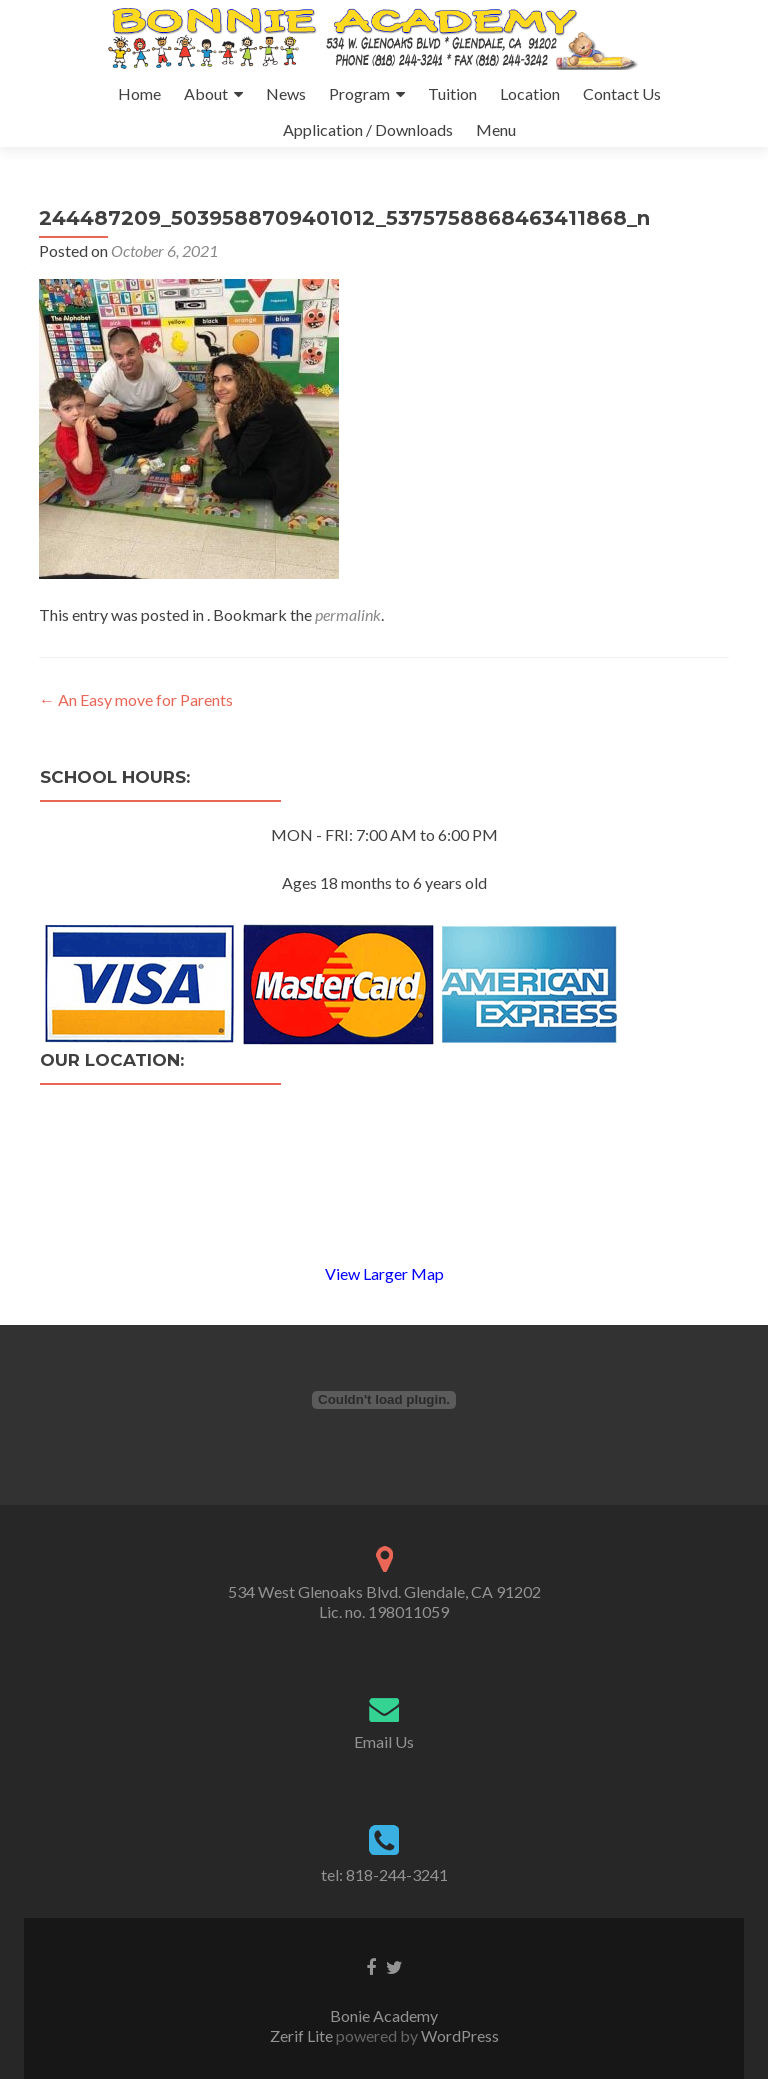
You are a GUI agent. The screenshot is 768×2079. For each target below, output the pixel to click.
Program (359, 93)
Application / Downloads (368, 129)
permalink (348, 614)
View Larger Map (384, 1273)
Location (530, 93)
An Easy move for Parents (136, 699)
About (206, 93)
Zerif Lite (303, 2035)
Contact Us (622, 93)
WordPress (458, 2035)
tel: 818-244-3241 (384, 1874)
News (286, 93)
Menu (496, 129)
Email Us (384, 1741)
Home (139, 93)
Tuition (452, 93)
